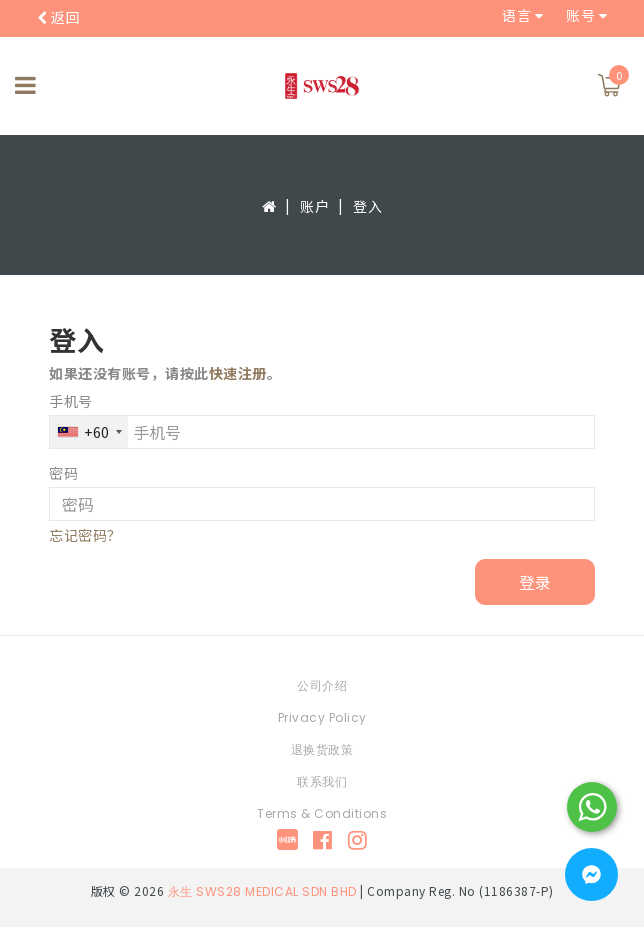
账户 (314, 206)
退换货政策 (322, 749)
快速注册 (238, 373)
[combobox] (89, 432)
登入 (367, 206)
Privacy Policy (322, 717)
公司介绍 (322, 685)
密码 (63, 473)
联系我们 (322, 781)
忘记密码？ (85, 535)
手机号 (71, 401)
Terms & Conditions (322, 813)
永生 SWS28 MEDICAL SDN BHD (262, 891)
